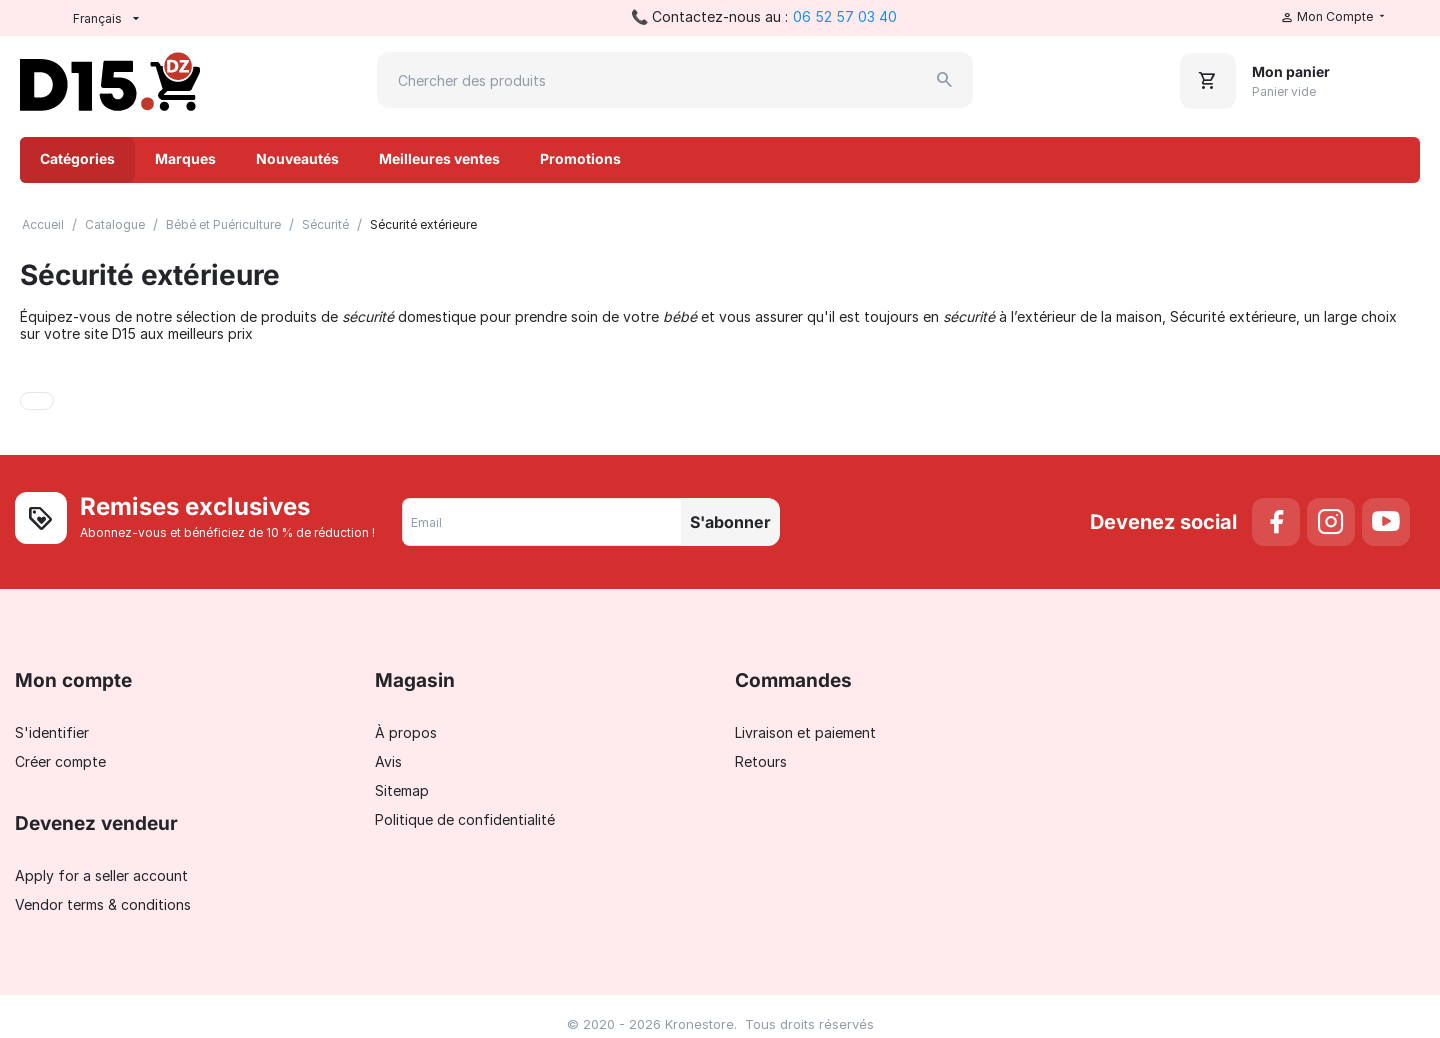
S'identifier (52, 732)
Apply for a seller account (101, 875)
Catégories (77, 158)
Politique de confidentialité (465, 819)
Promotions (580, 158)
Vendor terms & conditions (103, 904)
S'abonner (730, 522)
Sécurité (325, 224)
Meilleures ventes (439, 158)
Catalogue (115, 224)
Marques (185, 158)
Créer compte (60, 761)
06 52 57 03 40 (845, 16)
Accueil (43, 224)
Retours (761, 761)
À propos (406, 732)
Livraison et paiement (805, 732)
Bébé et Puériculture (223, 224)
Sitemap (402, 790)
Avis (388, 761)
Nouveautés (297, 158)
